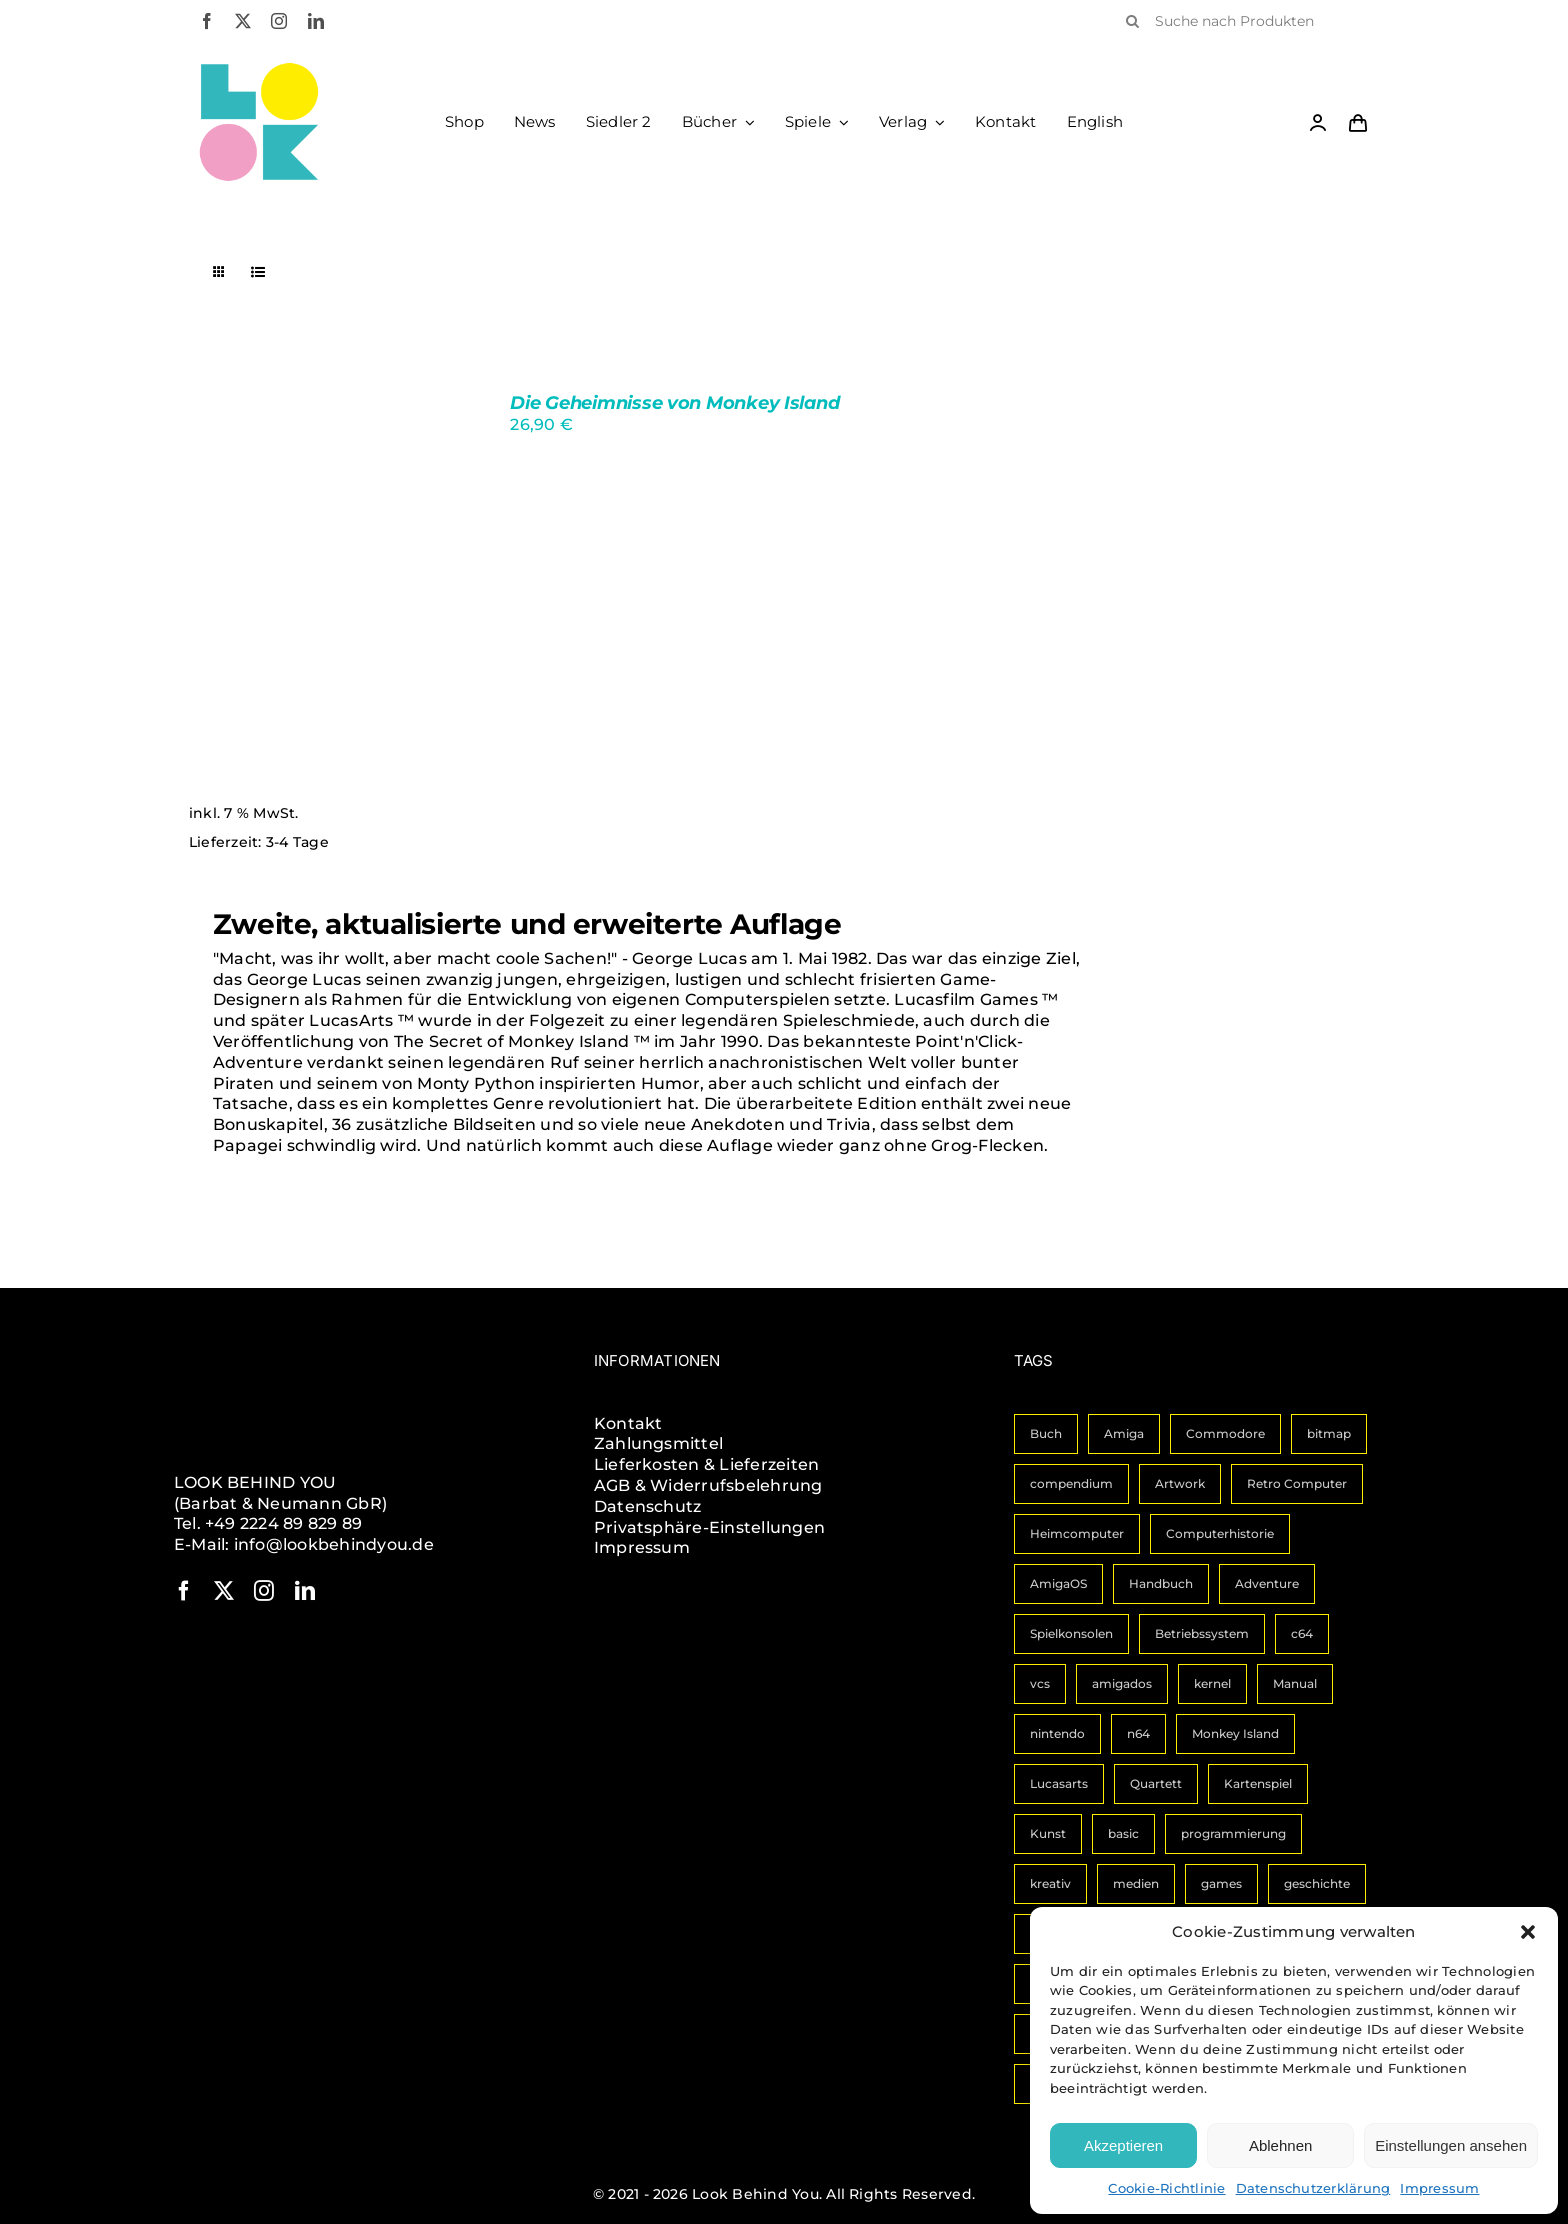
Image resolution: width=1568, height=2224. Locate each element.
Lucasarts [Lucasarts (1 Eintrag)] (1059, 1783)
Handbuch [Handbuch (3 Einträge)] (1161, 1583)
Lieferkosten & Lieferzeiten (706, 1464)
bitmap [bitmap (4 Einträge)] (1329, 1433)
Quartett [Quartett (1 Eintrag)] (1156, 1783)
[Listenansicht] (258, 272)
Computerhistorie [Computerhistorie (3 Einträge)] (1220, 1533)
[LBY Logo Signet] (259, 69)
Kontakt (628, 1423)
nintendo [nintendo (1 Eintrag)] (1057, 1733)
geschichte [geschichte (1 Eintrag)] (1317, 1883)
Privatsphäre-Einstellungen (709, 1527)
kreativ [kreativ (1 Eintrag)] (1050, 1883)
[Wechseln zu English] (1095, 122)
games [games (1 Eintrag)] (1221, 1883)
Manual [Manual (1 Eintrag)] (1295, 1683)
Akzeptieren (1123, 2145)
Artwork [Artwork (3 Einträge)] (1180, 1483)
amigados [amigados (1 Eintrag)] (1122, 1683)
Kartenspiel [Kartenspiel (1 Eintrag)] (1258, 1783)
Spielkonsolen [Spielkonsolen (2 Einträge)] (1071, 1633)
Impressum (1439, 2188)
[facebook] (207, 21)
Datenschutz (648, 1506)
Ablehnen (1280, 2145)
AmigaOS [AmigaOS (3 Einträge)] (1058, 1583)
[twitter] (243, 21)
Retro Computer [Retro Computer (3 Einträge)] (1297, 1483)
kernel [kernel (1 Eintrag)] (1212, 1683)
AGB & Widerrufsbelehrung (708, 1485)
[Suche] (1133, 21)
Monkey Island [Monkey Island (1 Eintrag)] (1235, 1733)
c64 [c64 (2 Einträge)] (1302, 1633)
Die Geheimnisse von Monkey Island (674, 403)
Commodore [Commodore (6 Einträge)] (1225, 1433)
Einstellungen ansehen (1451, 2145)
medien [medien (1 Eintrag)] (1136, 1883)
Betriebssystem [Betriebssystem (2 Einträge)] (1202, 1633)
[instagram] (279, 21)
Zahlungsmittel (658, 1443)
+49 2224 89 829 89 (283, 1523)
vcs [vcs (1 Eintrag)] (1040, 1683)
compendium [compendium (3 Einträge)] (1071, 1483)
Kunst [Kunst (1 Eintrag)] (1048, 1833)
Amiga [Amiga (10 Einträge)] (1124, 1433)
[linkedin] (316, 21)
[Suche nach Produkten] (1240, 21)
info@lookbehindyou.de (334, 1544)
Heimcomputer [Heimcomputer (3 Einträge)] (1077, 1533)
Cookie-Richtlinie (1166, 2188)
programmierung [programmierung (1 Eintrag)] (1233, 1833)
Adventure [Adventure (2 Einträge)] (1267, 1583)
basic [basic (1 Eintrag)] (1123, 1833)
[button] (1528, 1932)
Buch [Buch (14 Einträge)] (1046, 1433)
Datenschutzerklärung (1313, 2188)
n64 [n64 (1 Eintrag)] (1138, 1733)
